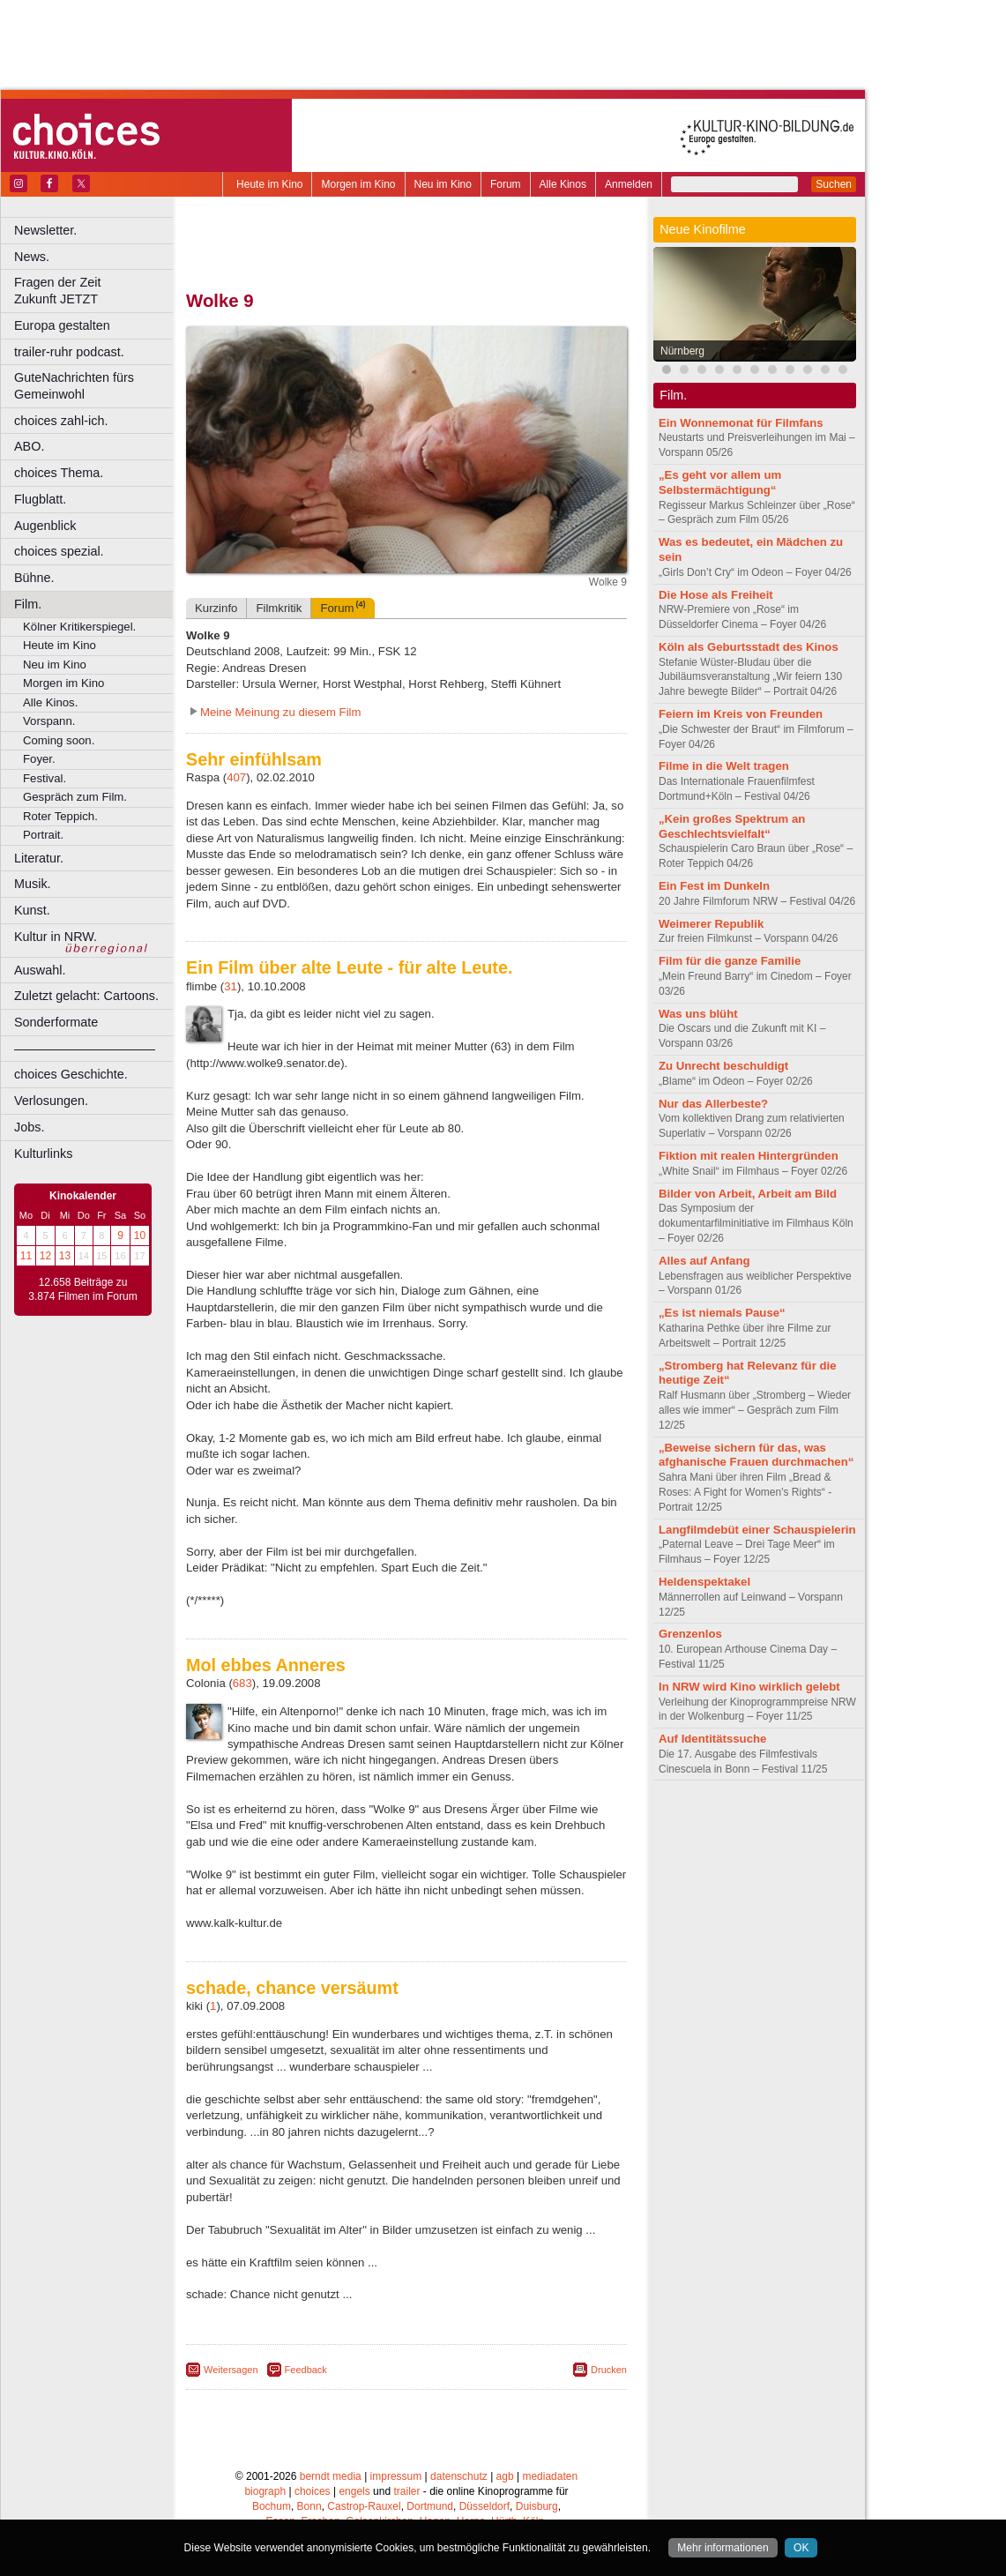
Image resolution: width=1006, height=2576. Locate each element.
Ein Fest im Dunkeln (714, 885)
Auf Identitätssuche (712, 1738)
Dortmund (429, 2506)
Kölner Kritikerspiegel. (79, 626)
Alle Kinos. (50, 702)
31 (230, 986)
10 (139, 1235)
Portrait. (43, 834)
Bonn (309, 2506)
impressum (396, 2476)
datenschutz (459, 2476)
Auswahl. (39, 970)
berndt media (330, 2476)
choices (312, 2491)
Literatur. (38, 858)
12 (45, 1256)
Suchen (834, 184)
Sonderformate (56, 1022)
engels (354, 2491)
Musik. (32, 884)
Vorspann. (49, 721)
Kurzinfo (216, 608)
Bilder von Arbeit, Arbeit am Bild (748, 1193)
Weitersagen (231, 2369)
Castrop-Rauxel (363, 2506)
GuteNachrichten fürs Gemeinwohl (74, 385)
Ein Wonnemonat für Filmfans (741, 422)
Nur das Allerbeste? (713, 1103)
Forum (505, 184)
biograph (265, 2491)
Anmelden (628, 184)
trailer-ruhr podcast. (69, 352)
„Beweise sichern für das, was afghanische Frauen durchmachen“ (756, 1455)
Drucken (609, 2369)
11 (26, 1256)
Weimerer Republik (711, 923)
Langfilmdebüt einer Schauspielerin (757, 1529)
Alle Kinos (563, 184)
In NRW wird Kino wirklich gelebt (749, 1686)
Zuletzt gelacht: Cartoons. (86, 996)
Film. (27, 604)
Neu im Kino (443, 184)
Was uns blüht (698, 1013)
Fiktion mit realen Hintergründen (748, 1155)
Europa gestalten (62, 325)
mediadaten (550, 2476)
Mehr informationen (722, 2548)
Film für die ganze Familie (730, 960)
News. (31, 257)
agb (505, 2476)
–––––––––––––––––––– (84, 1049)
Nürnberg (682, 351)
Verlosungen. (51, 1101)
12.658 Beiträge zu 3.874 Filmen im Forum (82, 1289)
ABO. (29, 446)
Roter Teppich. (60, 816)
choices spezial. (59, 551)
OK (801, 2548)
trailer (406, 2491)
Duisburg (537, 2506)
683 (242, 1683)
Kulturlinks (43, 1153)
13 (65, 1256)
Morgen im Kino (358, 184)
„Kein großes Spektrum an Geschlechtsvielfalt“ (732, 826)
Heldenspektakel (704, 1581)
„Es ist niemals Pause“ (722, 1312)
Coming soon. (58, 740)
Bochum (271, 2506)
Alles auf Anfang (704, 1260)
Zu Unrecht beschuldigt (723, 1065)
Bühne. (34, 578)
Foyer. (39, 758)
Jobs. (29, 1127)
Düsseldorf (484, 2506)
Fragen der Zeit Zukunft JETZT (95, 290)
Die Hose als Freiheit (716, 594)
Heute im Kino (269, 184)
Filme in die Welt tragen (724, 766)
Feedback (306, 2369)
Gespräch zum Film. (75, 796)
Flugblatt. (40, 499)
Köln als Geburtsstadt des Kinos (748, 646)
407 (236, 777)
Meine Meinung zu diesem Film (280, 712)
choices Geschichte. (71, 1074)
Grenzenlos (690, 1633)
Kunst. (32, 910)
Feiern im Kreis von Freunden (741, 714)
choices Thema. (58, 473)
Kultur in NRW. (55, 937)
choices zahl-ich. (61, 421)
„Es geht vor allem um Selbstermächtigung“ (720, 482)
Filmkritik (279, 608)
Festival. (44, 778)
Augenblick (45, 526)
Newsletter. (45, 230)
